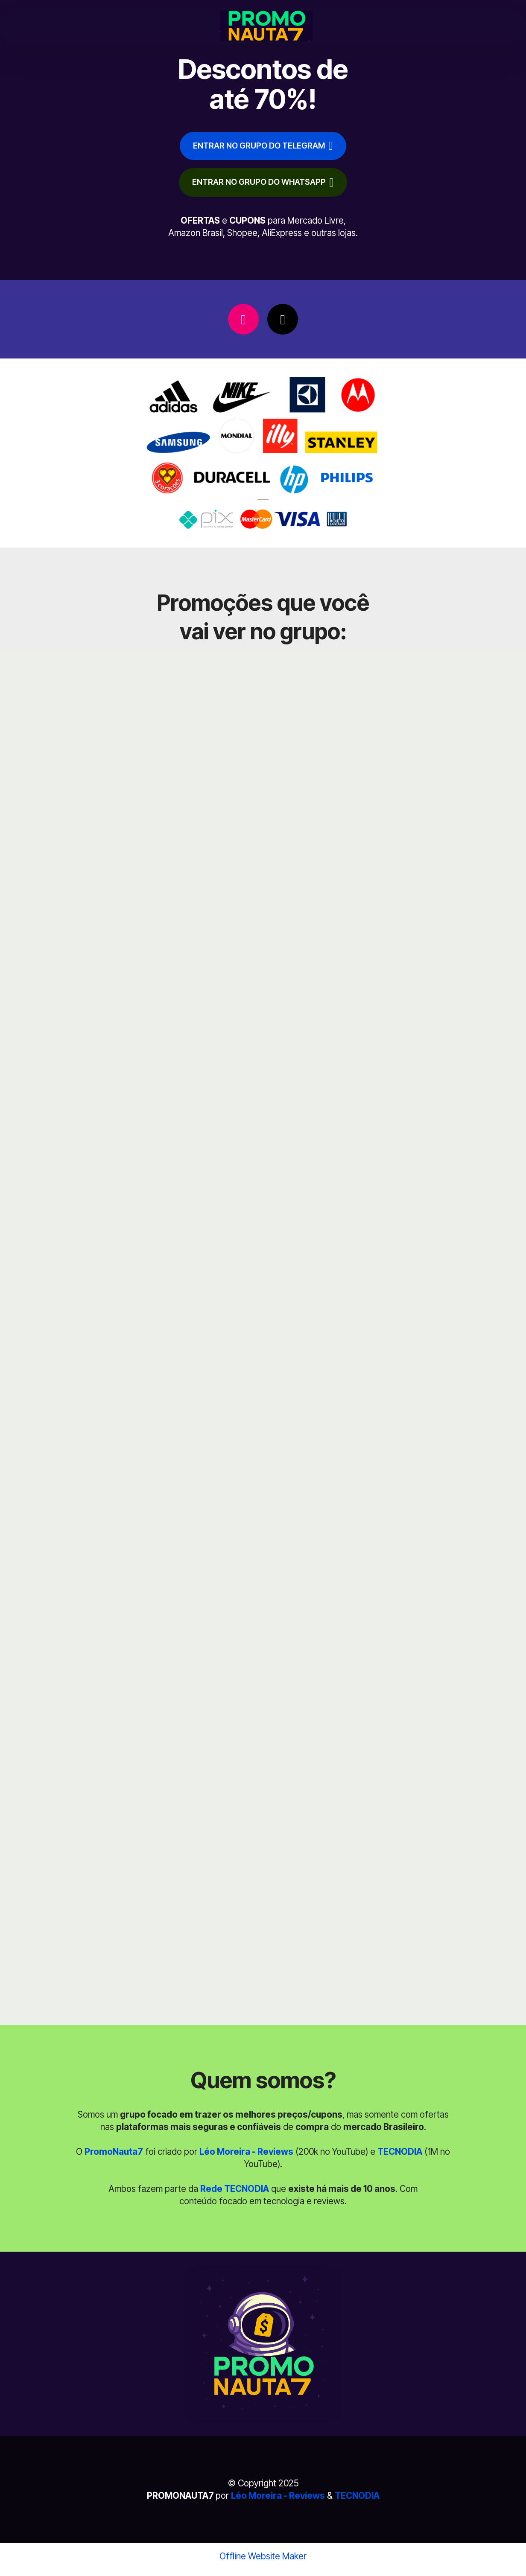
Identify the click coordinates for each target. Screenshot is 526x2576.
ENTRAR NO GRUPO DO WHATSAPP (263, 187)
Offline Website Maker (263, 2562)
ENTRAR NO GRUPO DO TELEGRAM (262, 147)
